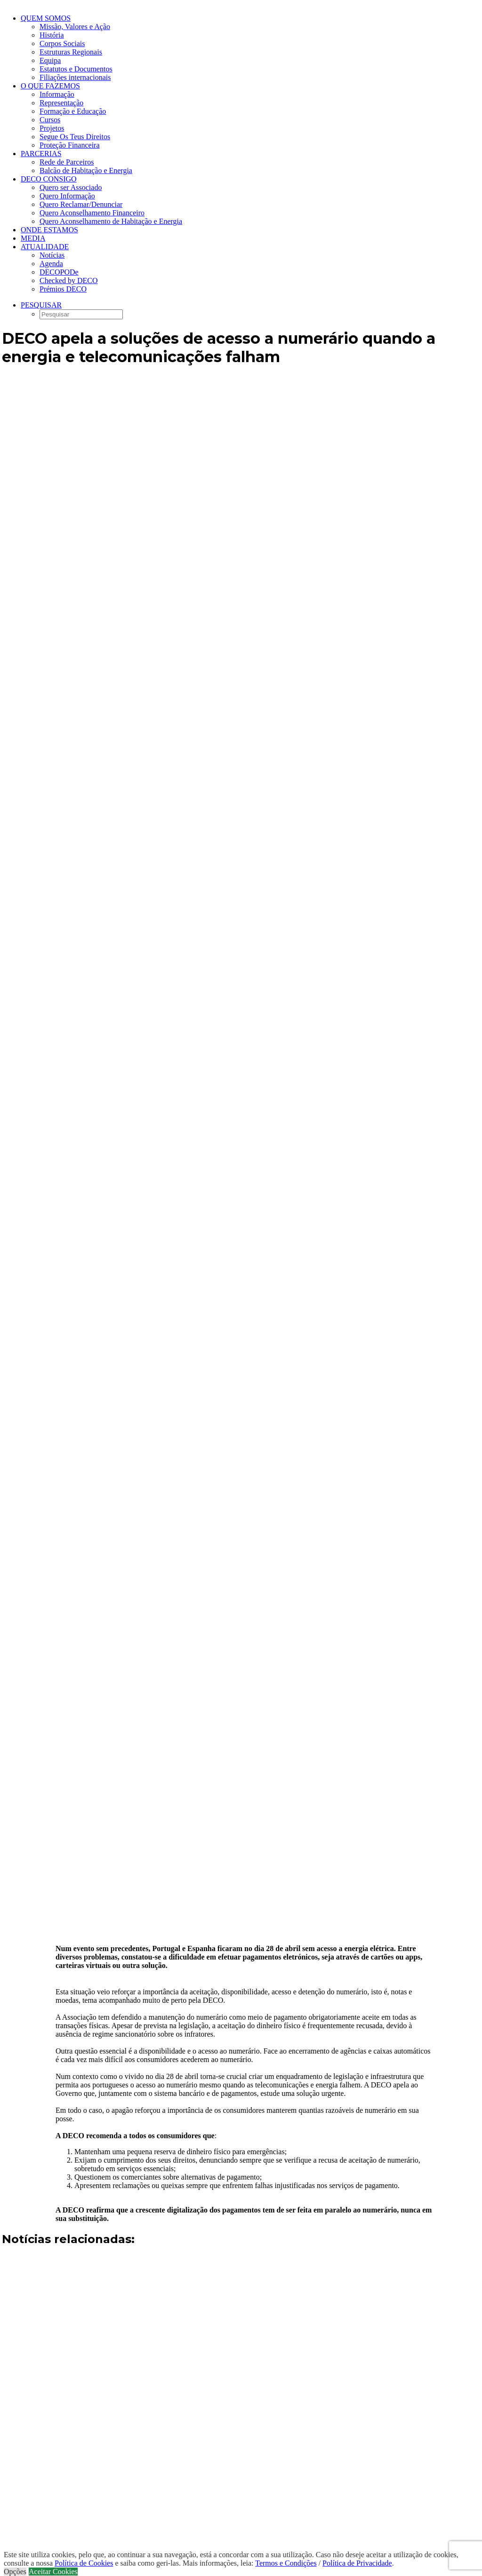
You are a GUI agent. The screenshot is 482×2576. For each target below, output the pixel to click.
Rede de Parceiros (67, 162)
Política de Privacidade (357, 2563)
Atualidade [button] (45, 247)
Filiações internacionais (75, 77)
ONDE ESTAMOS (49, 230)
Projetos (52, 128)
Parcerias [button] (41, 154)
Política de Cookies (84, 2563)
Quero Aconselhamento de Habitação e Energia (111, 221)
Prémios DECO (63, 289)
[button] (41, 305)
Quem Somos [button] (46, 18)
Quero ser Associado (71, 187)
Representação (61, 103)
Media (33, 238)
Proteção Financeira (70, 145)
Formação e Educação (73, 111)
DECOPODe (59, 272)
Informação (57, 94)
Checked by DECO (69, 280)
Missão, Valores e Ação (75, 27)
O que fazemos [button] (50, 86)
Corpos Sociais (62, 43)
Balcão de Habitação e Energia (86, 170)
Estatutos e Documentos (76, 69)
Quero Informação (67, 196)
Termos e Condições (285, 2563)
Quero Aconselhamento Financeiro (92, 213)
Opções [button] (15, 2572)
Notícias (52, 255)
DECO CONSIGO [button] (49, 179)
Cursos (50, 120)
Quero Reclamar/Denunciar (81, 204)
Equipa (50, 60)
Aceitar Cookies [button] (53, 2572)
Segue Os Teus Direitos (75, 137)
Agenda (51, 264)
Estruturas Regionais (71, 52)
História (52, 35)
